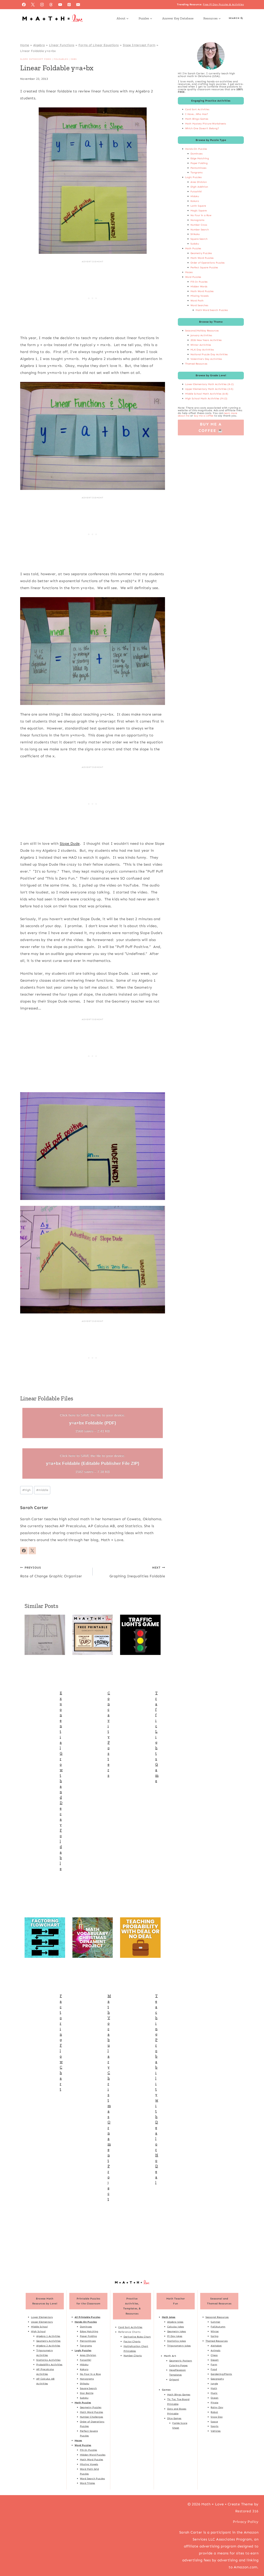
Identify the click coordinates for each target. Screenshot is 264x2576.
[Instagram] (42, 4)
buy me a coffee (205, 415)
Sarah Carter (34, 1507)
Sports (215, 2421)
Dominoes (196, 153)
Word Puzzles (194, 277)
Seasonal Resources (218, 2312)
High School (38, 2326)
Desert (215, 2355)
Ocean (215, 2393)
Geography (218, 2374)
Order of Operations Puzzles (209, 262)
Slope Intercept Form (139, 45)
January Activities (202, 335)
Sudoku (195, 243)
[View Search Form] (236, 18)
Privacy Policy (245, 2521)
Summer (216, 2317)
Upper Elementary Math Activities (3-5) (211, 389)
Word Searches (200, 305)
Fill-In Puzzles (199, 281)
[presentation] (45, 1635)
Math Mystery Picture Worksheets (207, 123)
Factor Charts (133, 2341)
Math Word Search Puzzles (213, 310)
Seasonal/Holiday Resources (203, 330)
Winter (215, 2326)
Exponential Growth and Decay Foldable (61, 1781)
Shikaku (195, 234)
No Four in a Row (201, 215)
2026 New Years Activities (207, 340)
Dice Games (175, 2413)
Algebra (39, 45)
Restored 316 (246, 2511)
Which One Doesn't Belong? (203, 128)
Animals (216, 2345)
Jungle (215, 2378)
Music (214, 2388)
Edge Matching (200, 158)
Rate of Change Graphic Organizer (54, 1571)
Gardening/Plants (222, 2369)
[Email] (78, 4)
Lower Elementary (43, 2312)
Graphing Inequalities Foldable (130, 1571)
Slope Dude (70, 843)
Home (24, 45)
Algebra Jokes (176, 2317)
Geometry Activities (49, 2336)
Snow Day (217, 2412)
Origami (174, 2374)
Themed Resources (197, 363)
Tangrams (197, 172)
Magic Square (199, 210)
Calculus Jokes (176, 2321)
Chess (214, 2350)
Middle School (40, 2321)
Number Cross (199, 224)
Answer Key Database (177, 18)
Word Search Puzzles (93, 2478)
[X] (32, 4)
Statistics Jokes (177, 2336)
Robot (215, 2407)
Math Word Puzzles (203, 258)
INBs (74, 59)
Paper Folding (199, 163)
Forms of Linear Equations (98, 45)
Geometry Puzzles (202, 253)
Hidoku (195, 196)
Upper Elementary (43, 2317)
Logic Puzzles (194, 177)
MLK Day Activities (202, 349)
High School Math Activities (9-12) (207, 398)
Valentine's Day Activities (207, 359)
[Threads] (51, 4)
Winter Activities (201, 344)
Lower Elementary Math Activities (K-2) (211, 384)
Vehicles (216, 2426)
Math (214, 2383)
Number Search (200, 229)
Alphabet (217, 2340)
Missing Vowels (200, 295)
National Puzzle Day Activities (210, 354)
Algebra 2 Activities (49, 2340)
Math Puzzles (194, 248)
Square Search (199, 238)
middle (42, 1490)
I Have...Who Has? (197, 114)
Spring (215, 2331)
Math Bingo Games (197, 118)
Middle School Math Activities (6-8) (208, 393)
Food (214, 2364)
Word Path (197, 300)
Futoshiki (196, 191)
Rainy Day (217, 2402)
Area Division (199, 182)
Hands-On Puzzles (197, 148)
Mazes (189, 272)
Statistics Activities (48, 2355)
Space (214, 2416)
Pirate (215, 2397)
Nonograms (198, 220)
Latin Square (198, 205)
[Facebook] (23, 4)
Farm (214, 2360)
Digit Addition (199, 186)
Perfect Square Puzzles (205, 267)
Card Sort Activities (198, 109)
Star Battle (87, 2388)
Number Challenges (92, 2412)
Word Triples (88, 2483)
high (26, 1490)
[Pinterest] (69, 4)
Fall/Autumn (219, 2321)
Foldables (61, 59)
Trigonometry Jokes (180, 2340)
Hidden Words (199, 286)
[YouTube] (60, 4)
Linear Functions (61, 45)
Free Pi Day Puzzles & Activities (223, 4)
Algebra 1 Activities (49, 2331)
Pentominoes (198, 167)
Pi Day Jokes (175, 2331)
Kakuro (195, 201)
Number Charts (133, 2355)
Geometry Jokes (177, 2326)
